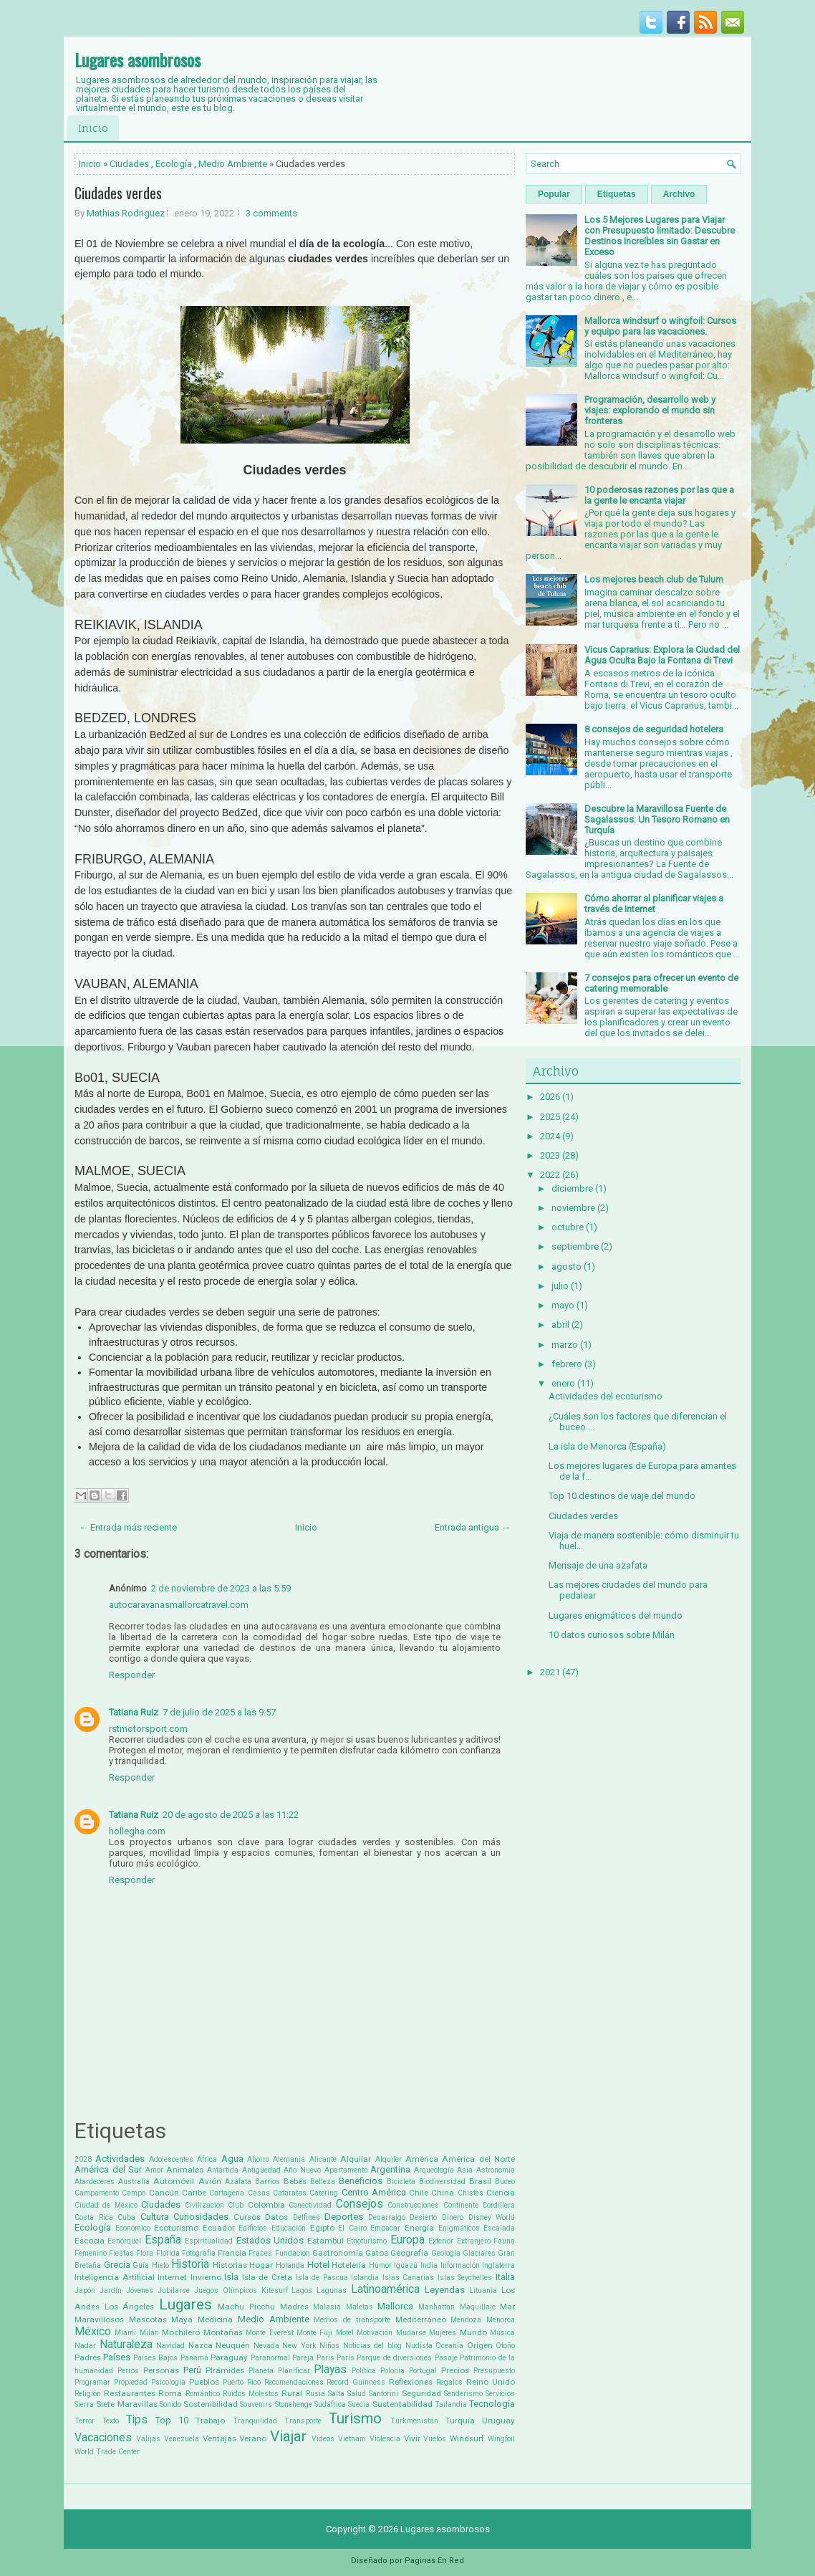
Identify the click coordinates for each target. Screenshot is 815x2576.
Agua (232, 2158)
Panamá (194, 2357)
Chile (418, 2193)
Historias (230, 2265)
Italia (505, 2276)
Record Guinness (356, 2382)
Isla (231, 2276)
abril (560, 1324)
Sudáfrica (330, 2404)
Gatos (376, 2253)
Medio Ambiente (232, 163)
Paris (325, 2357)
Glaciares (479, 2253)
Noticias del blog (372, 2345)
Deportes (343, 2216)
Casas (259, 2193)
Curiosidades (200, 2216)
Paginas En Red (434, 2560)
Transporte (303, 2421)
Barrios (267, 2181)
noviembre (573, 1207)
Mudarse (411, 2332)
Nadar (85, 2345)
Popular (554, 194)
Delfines (306, 2217)
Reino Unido (490, 2382)
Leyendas (445, 2289)
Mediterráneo (420, 2319)
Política (364, 2370)
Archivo (679, 194)
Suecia (359, 2404)
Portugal (423, 2370)
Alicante (323, 2159)
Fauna (504, 2241)
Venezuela (181, 2438)
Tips (137, 2419)
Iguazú (406, 2265)
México (92, 2331)
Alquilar (355, 2159)
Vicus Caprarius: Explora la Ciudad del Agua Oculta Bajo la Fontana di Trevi (662, 655)
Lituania (483, 2290)
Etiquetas (616, 194)
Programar (92, 2382)
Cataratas (290, 2193)
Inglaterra (498, 2265)
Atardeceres (94, 2181)
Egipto (322, 2228)
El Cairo (352, 2228)
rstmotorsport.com (148, 1728)
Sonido (170, 2404)
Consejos (359, 2204)
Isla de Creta (267, 2277)
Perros (128, 2370)
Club (235, 2205)
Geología (445, 2253)
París (346, 2357)
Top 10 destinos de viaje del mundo (622, 1495)
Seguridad (421, 2393)
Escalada (499, 2228)
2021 (550, 1672)
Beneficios (360, 2180)
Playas (330, 2369)
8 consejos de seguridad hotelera (653, 729)
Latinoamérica (385, 2289)
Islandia (365, 2277)
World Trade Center (107, 2451)
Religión (87, 2393)
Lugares (185, 2304)
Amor (154, 2170)
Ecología (173, 163)
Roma (170, 2393)
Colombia (266, 2205)
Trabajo (210, 2420)
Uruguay (498, 2420)
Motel (345, 2332)
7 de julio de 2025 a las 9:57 (219, 1712)
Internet (172, 2277)
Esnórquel (124, 2241)
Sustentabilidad (402, 2404)
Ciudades (129, 163)
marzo (564, 1344)
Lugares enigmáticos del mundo (616, 1615)
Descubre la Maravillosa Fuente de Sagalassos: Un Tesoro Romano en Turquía (657, 819)
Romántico (202, 2393)
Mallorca (395, 2306)
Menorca (500, 2319)
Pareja (303, 2357)
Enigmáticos (459, 2228)
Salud (356, 2393)
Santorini (383, 2393)
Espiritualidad (209, 2241)
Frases (260, 2253)
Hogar (261, 2265)
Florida (168, 2253)
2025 (550, 1116)
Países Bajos (155, 2357)
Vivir (412, 2438)
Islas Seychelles (465, 2277)
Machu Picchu (246, 2307)
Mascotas (148, 2319)
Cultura (154, 2216)
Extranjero (474, 2241)
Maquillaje (478, 2307)
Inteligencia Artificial (114, 2277)
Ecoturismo (176, 2228)
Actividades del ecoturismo (605, 1396)
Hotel (318, 2264)
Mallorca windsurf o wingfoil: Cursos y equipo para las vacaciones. (660, 326)
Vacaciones (103, 2437)
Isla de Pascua (322, 2277)
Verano (252, 2438)
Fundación (292, 2253)
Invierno (206, 2277)
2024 (550, 1136)
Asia (465, 2170)
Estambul (325, 2241)
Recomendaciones (294, 2382)
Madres (294, 2307)
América (421, 2159)
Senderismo (463, 2393)
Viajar (288, 2436)
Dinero (452, 2217)
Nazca (200, 2345)
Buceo (505, 2181)
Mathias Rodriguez (126, 213)
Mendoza (465, 2319)
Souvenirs (256, 2404)
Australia (134, 2181)
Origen (480, 2345)
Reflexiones (411, 2382)
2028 (83, 2159)
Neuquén (233, 2345)
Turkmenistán (414, 2421)
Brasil (480, 2181)
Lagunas (332, 2290)
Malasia (327, 2307)
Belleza (322, 2181)
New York (299, 2345)
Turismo (355, 2418)
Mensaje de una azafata (598, 1565)
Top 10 (171, 2420)
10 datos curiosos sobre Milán (612, 1634)
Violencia (385, 2438)
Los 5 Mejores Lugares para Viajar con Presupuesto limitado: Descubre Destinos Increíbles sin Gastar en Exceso (659, 235)
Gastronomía (337, 2253)
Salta (336, 2393)
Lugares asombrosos (137, 59)
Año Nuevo (302, 2170)
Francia (232, 2253)
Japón (84, 2290)
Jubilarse (174, 2290)
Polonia (392, 2370)
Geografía (409, 2253)
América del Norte (478, 2159)
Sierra (84, 2404)
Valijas (148, 2438)
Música (502, 2332)
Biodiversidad (442, 2181)
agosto (566, 1266)
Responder (132, 1675)
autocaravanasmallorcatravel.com (179, 1604)
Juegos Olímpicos (225, 2290)
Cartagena (226, 2193)
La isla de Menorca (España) (607, 1446)
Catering (323, 2193)
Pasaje (446, 2357)
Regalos (449, 2382)
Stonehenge (293, 2404)
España (163, 2239)
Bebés (295, 2181)
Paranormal (270, 2357)
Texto (110, 2421)
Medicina (215, 2319)
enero (563, 1383)
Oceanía (449, 2345)
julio (560, 1285)
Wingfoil (501, 2438)
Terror (84, 2421)
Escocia (89, 2241)
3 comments (271, 213)
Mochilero (181, 2332)
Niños (329, 2345)
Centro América (374, 2192)
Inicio (93, 128)
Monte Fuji (314, 2332)
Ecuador (219, 2228)
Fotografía (199, 2253)
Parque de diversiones (394, 2357)
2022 (550, 1174)
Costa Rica (93, 2217)
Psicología (168, 2382)
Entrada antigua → (473, 1527)
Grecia (117, 2264)
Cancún (164, 2193)
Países (116, 2357)
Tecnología (492, 2403)
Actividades (120, 2158)
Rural (291, 2393)
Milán (149, 2332)
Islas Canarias (408, 2277)
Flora (144, 2253)
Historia (190, 2264)
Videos (323, 2438)
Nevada (266, 2345)
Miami (125, 2332)
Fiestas (121, 2253)
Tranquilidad (255, 2421)
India (429, 2265)
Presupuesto (494, 2370)
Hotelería (349, 2265)
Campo (133, 2193)
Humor (380, 2265)
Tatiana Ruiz (133, 1712)
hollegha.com (137, 1831)
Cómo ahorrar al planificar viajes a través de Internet (653, 903)
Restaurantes (129, 2393)
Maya (182, 2319)
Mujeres (442, 2332)
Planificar (294, 2370)
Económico (132, 2228)
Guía (140, 2265)
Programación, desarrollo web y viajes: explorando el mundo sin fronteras (649, 410)
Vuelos (434, 2438)
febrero (566, 1364)
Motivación (374, 2332)
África (207, 2159)
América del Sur (108, 2169)
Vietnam (352, 2438)
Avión (209, 2181)
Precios (455, 2370)
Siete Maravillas (126, 2404)
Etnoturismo (367, 2241)
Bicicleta (401, 2181)
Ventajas (219, 2438)
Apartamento (345, 2170)
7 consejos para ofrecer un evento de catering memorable (661, 983)
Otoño (505, 2345)
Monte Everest (269, 2332)
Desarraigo (386, 2217)
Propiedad (131, 2382)
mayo (562, 1305)
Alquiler (388, 2159)
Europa (407, 2239)
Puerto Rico (242, 2382)
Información (460, 2265)
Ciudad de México (106, 2205)
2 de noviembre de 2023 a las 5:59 (221, 1588)
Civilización (204, 2205)
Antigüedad (261, 2170)
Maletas (359, 2307)
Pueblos (204, 2382)
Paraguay (229, 2357)
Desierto (423, 2217)
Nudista (419, 2345)
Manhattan (436, 2307)
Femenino (90, 2253)
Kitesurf (274, 2290)
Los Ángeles (130, 2307)
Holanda (290, 2265)
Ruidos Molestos (251, 2393)
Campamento (96, 2193)
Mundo (473, 2332)
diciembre (572, 1188)
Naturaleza (126, 2344)
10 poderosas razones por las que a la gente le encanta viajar (659, 495)
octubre (567, 1227)
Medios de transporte (352, 2319)
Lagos (301, 2290)
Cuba (126, 2217)
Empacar (385, 2228)
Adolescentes (171, 2159)
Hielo (160, 2265)
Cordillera (498, 2205)
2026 (550, 1096)
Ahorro (258, 2159)
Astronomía (495, 2170)
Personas (161, 2370)
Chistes (470, 2193)
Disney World (492, 2217)
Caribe (194, 2193)
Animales (184, 2170)
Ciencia (500, 2193)
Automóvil (173, 2181)
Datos (276, 2217)
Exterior (440, 2241)
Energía (419, 2228)
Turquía (460, 2420)
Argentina (390, 2169)
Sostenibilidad (210, 2404)
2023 (550, 1155)
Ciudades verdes (118, 193)
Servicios (500, 2393)
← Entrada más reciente (128, 1527)
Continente (460, 2205)
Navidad (170, 2345)
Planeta (261, 2370)
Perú (192, 2370)
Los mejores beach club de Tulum (653, 579)
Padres (87, 2357)
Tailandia (451, 2404)
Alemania (289, 2159)
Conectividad (310, 2205)
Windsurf (467, 2438)
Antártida (222, 2170)
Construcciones (413, 2205)
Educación (288, 2228)
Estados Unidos (270, 2240)
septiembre (575, 1246)
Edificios (252, 2228)
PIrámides (225, 2370)
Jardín (111, 2290)
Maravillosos (99, 2319)
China (442, 2193)
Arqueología (434, 2170)
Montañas (223, 2332)
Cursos (247, 2217)
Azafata (238, 2181)
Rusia (315, 2393)
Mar (507, 2307)
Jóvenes (139, 2290)
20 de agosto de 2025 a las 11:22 (231, 1814)
